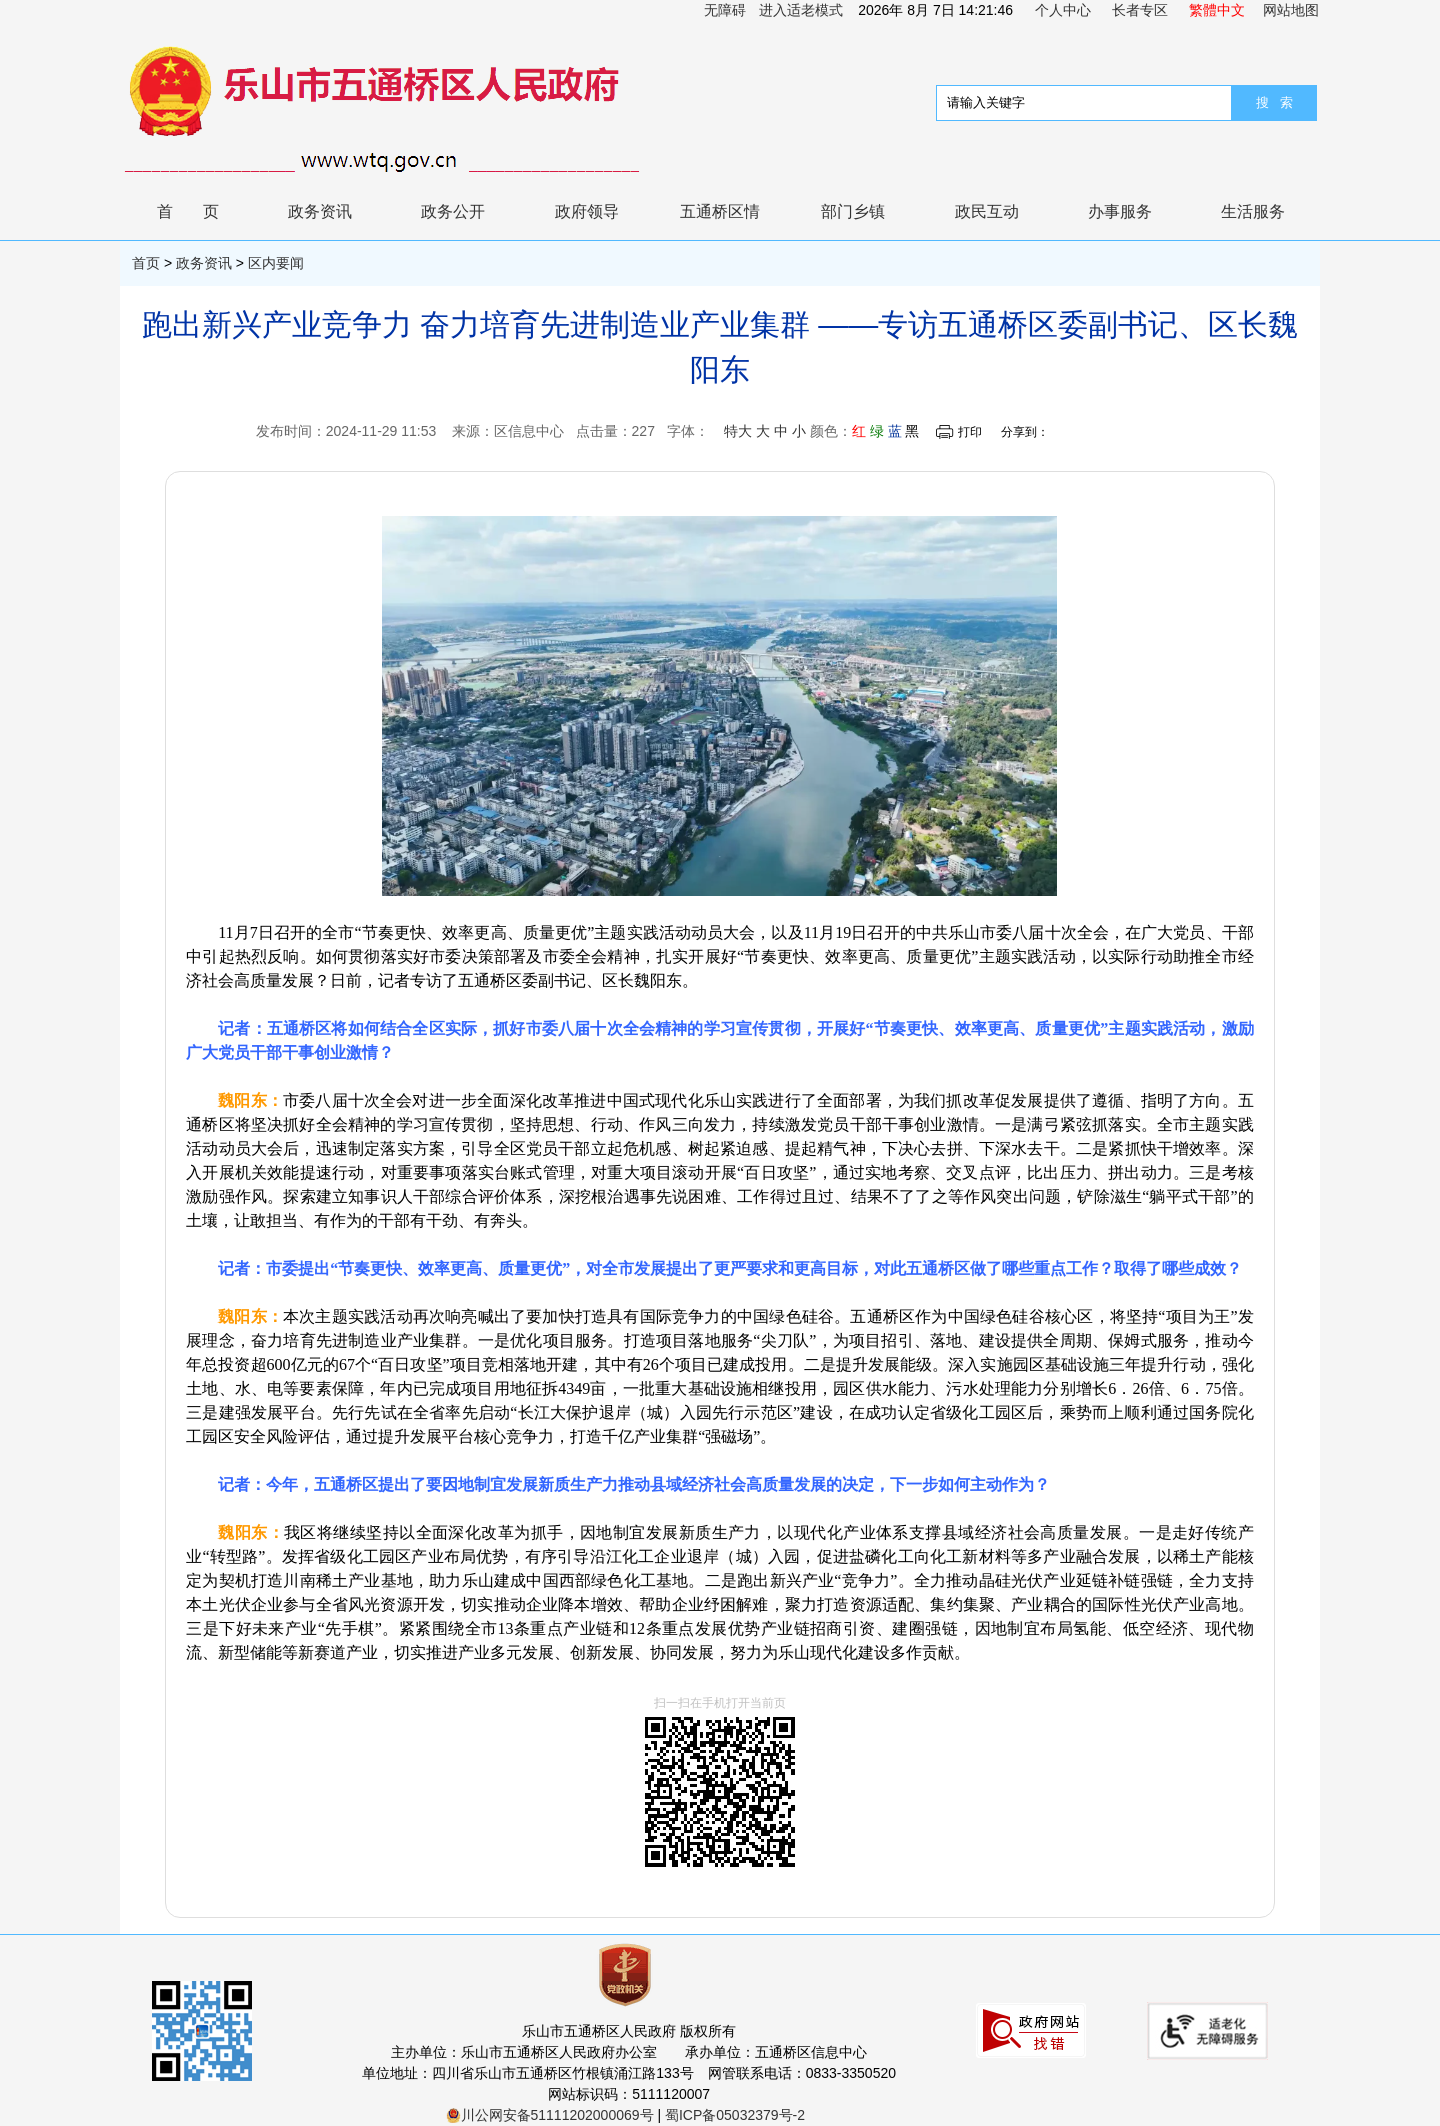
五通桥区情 (720, 211)
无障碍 (725, 10)
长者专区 (1140, 10)
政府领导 (587, 211)
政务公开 (453, 211)
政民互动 (987, 211)
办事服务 (1120, 211)
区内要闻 (276, 263)
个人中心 (1063, 10)
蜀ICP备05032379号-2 (735, 2115)
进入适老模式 (801, 10)
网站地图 (1291, 10)
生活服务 (1253, 211)
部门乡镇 (853, 211)
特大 (738, 431)
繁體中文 (1217, 10)
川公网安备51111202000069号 (550, 2115)
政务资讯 (320, 211)
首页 (203, 211)
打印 (970, 432)
